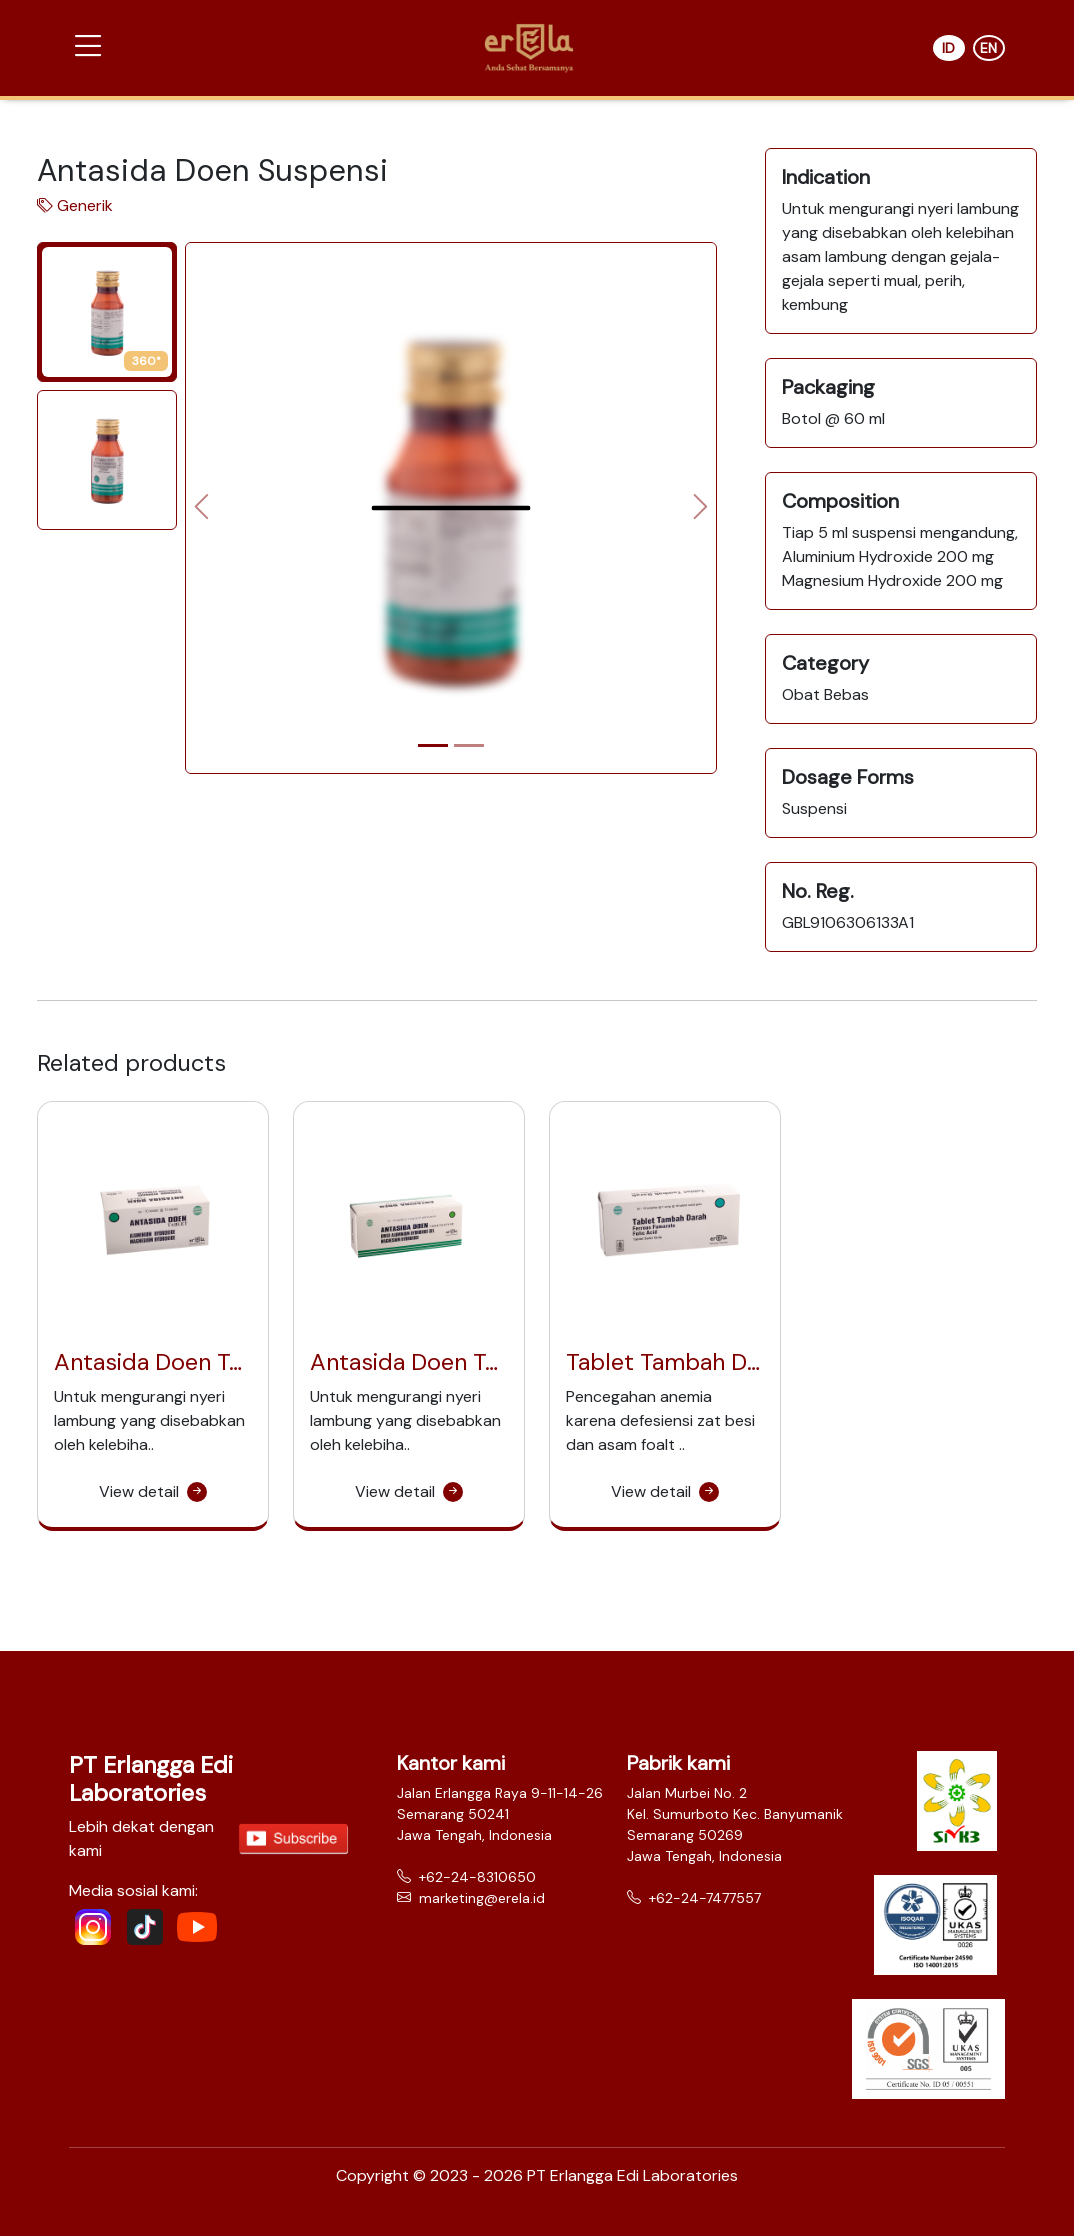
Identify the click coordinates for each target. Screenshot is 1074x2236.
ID (948, 48)
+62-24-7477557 (694, 1898)
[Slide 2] (469, 745)
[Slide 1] (433, 745)
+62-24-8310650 (466, 1877)
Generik (85, 205)
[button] (88, 47)
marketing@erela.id (471, 1898)
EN (988, 48)
